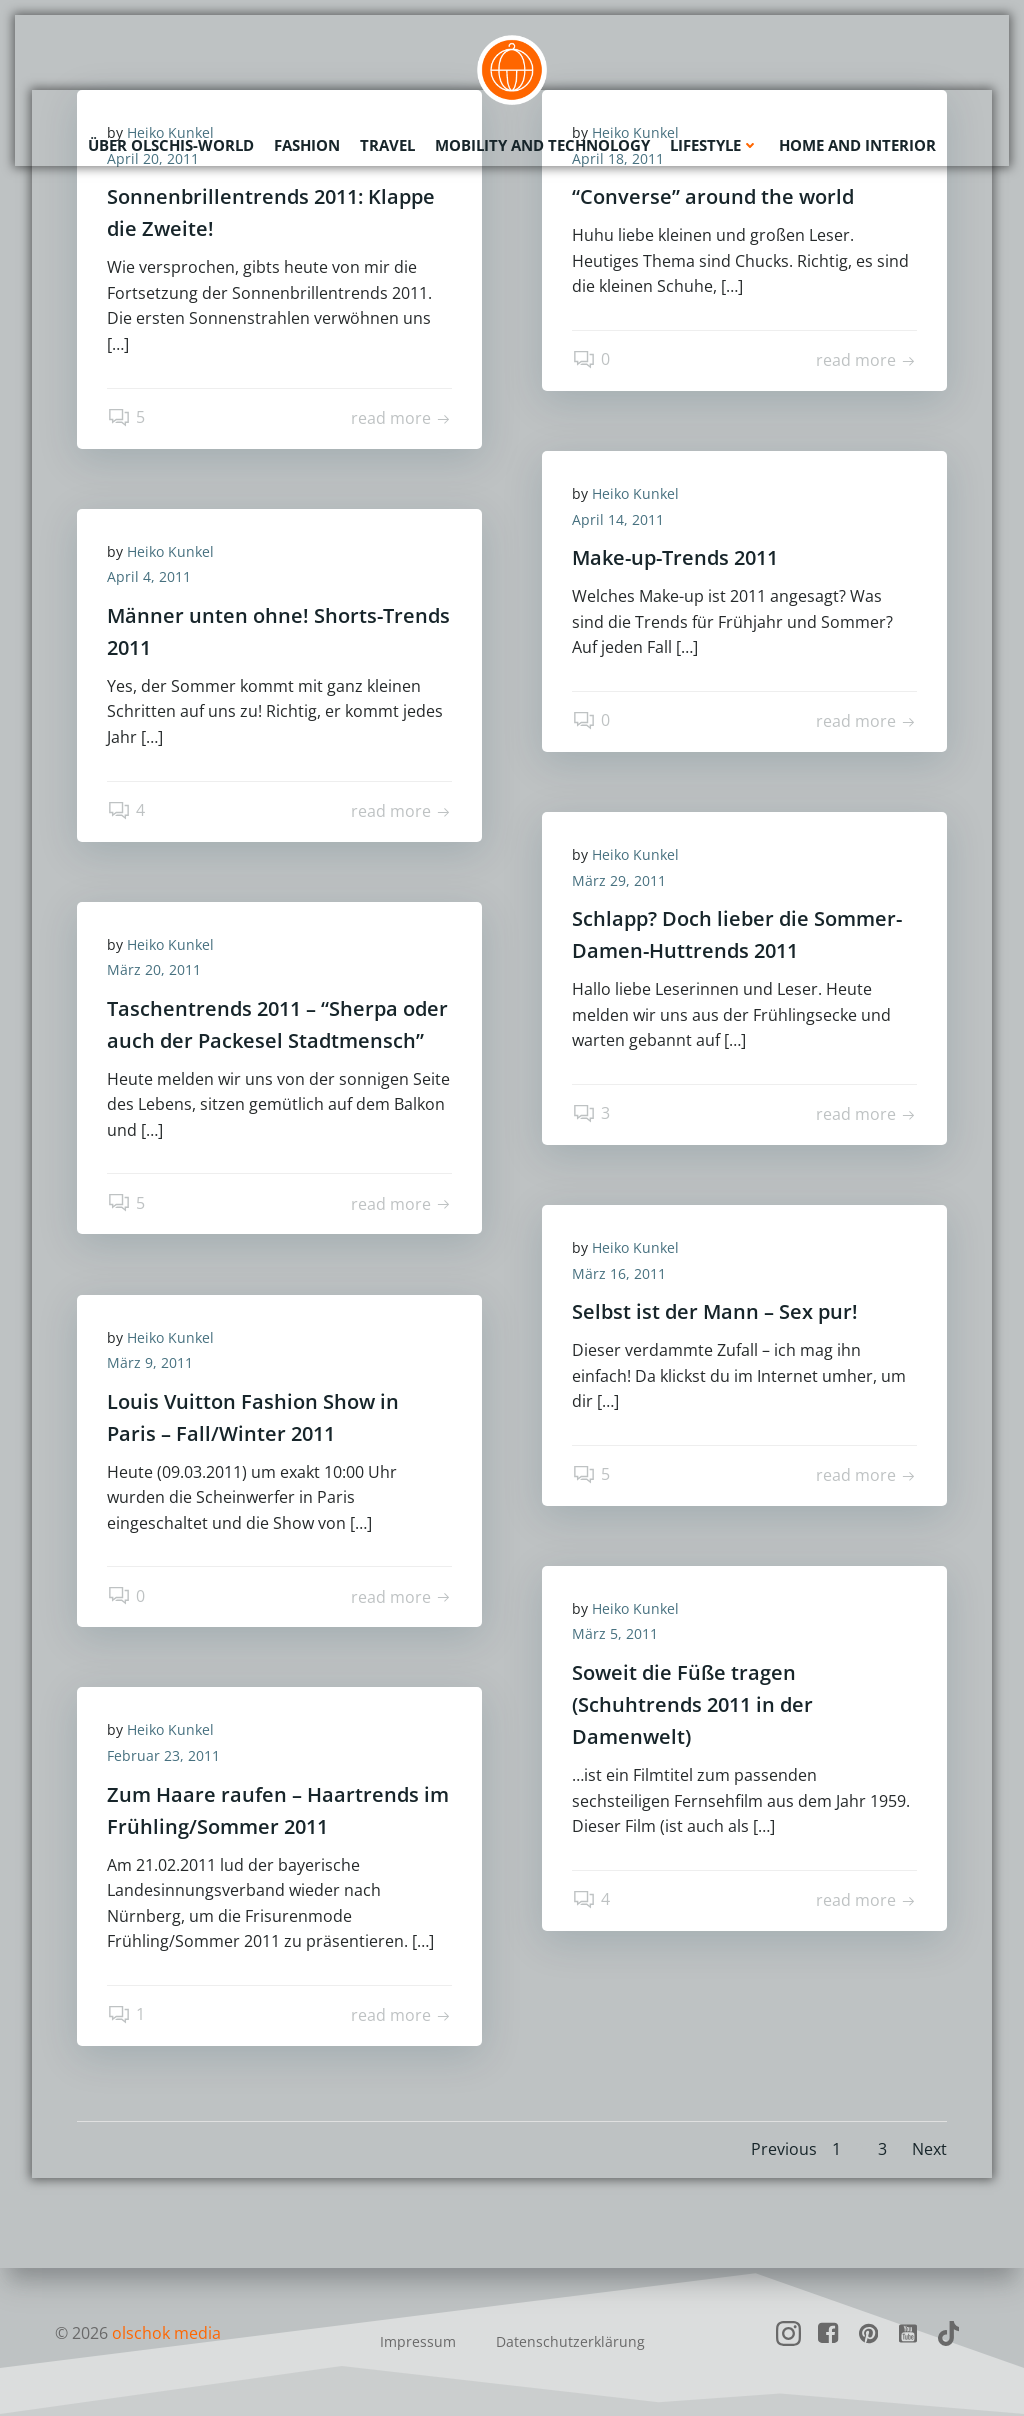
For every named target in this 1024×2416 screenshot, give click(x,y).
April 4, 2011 (149, 576)
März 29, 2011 (619, 880)
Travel (387, 145)
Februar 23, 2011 (163, 1755)
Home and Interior (857, 145)
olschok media (166, 2333)
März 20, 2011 (154, 969)
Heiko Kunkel (635, 493)
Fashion (307, 145)
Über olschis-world (171, 145)
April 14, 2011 (618, 519)
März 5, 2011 (615, 1633)
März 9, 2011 (150, 1362)
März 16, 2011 (619, 1273)
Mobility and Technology (542, 145)
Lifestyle (714, 145)
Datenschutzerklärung (570, 2341)
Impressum (418, 2341)
